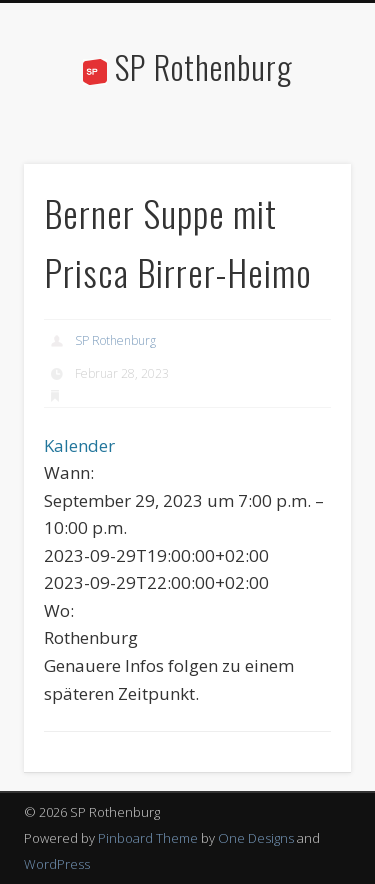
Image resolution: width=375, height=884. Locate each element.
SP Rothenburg (204, 66)
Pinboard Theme (148, 838)
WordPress (57, 864)
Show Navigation (303, 179)
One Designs (256, 838)
